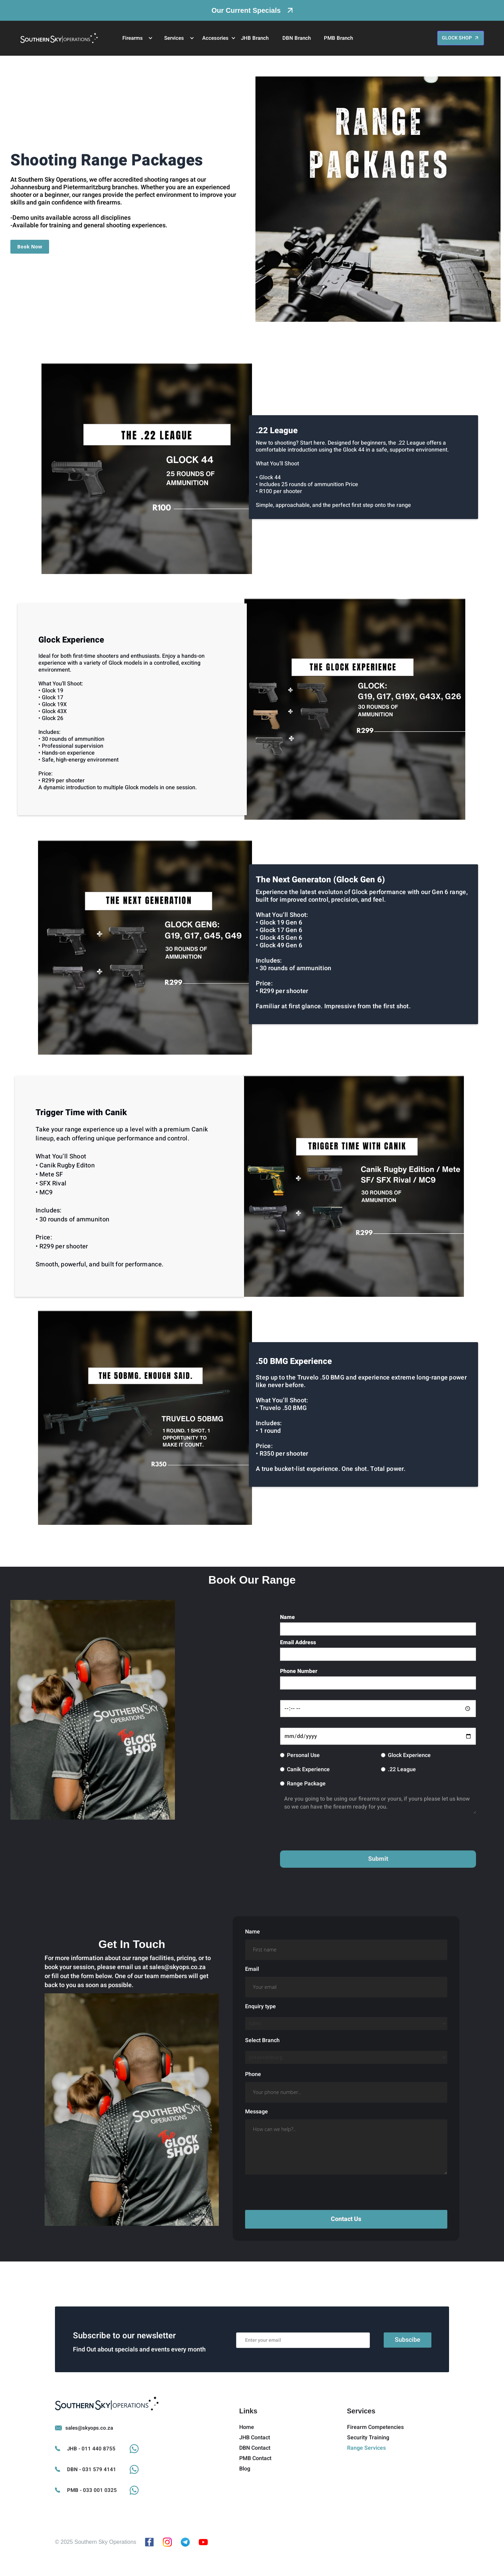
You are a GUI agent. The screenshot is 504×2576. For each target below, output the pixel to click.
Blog (244, 2496)
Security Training (368, 2465)
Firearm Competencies (375, 2454)
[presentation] (332, 1834)
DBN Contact (254, 2475)
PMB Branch (338, 38)
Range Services (366, 2475)
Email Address (298, 1642)
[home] (59, 38)
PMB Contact (255, 2486)
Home (246, 2454)
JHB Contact (254, 2465)
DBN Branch (296, 38)
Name (287, 1617)
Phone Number (298, 1671)
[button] (134, 38)
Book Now (29, 246)
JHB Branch (255, 38)
